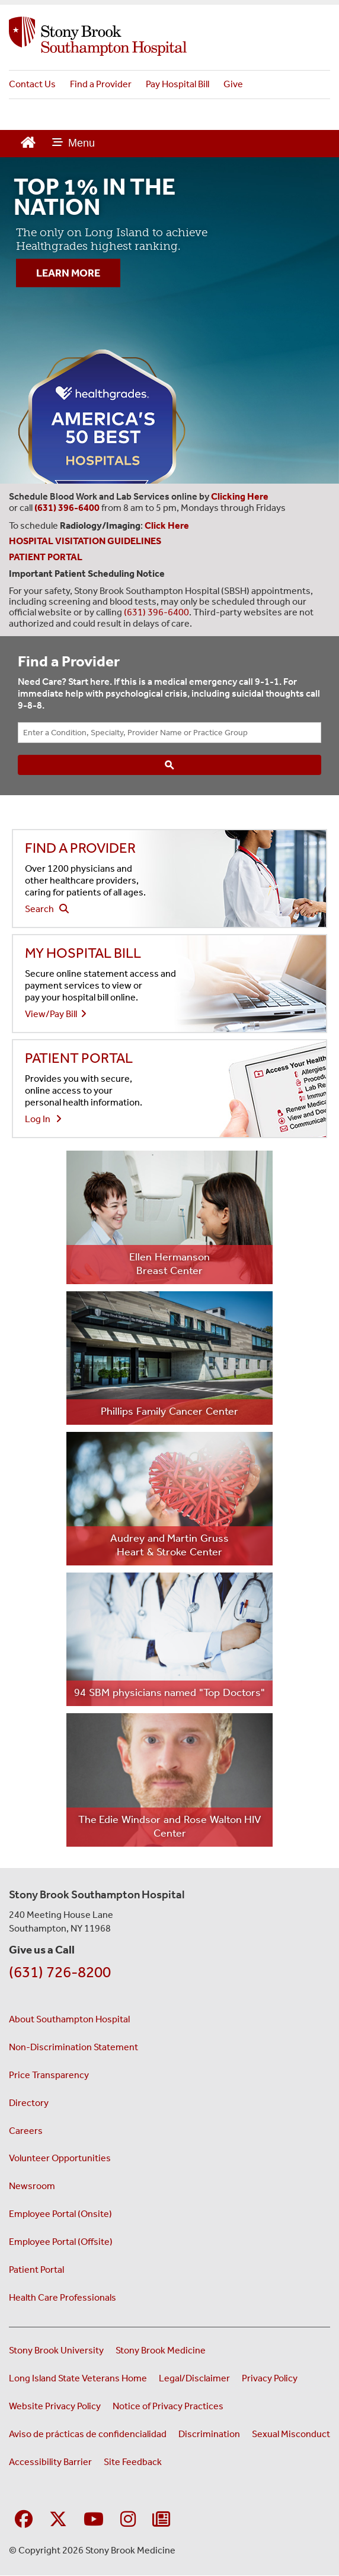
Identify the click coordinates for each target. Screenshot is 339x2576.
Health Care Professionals (62, 2297)
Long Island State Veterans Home (78, 2378)
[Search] (169, 765)
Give (233, 84)
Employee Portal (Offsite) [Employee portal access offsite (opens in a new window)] (61, 2241)
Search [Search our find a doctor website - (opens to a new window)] (47, 908)
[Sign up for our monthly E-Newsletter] (161, 2520)
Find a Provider (101, 84)
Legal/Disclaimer (194, 2378)
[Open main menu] (73, 143)
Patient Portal (36, 2269)
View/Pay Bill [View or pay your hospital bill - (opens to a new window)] (56, 1013)
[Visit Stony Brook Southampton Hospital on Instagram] (128, 2520)
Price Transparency (49, 2075)
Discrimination (209, 2434)
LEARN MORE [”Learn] (68, 273)
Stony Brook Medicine (161, 2350)
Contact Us (32, 84)
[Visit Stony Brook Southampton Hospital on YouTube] (94, 2520)
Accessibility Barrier (50, 2461)
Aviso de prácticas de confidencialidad (88, 2434)
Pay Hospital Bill (177, 84)
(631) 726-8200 (60, 1972)
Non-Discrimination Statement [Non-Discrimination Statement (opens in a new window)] (73, 2047)
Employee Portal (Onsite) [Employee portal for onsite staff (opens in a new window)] (60, 2213)
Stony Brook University (56, 2350)
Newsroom (32, 2185)
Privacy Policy (270, 2378)
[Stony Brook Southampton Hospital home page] (169, 36)
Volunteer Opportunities (60, 2158)
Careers (26, 2130)
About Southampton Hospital (69, 2019)
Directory (29, 2102)
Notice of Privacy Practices (168, 2406)
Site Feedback (133, 2461)
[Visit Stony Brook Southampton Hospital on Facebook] (24, 2520)
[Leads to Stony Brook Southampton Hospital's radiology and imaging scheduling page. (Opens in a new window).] (168, 525)
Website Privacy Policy (55, 2406)
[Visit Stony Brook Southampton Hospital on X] (58, 2520)
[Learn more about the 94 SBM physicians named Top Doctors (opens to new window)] (169, 1639)
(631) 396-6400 (156, 612)
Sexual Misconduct (291, 2434)
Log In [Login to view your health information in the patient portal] (43, 1119)
